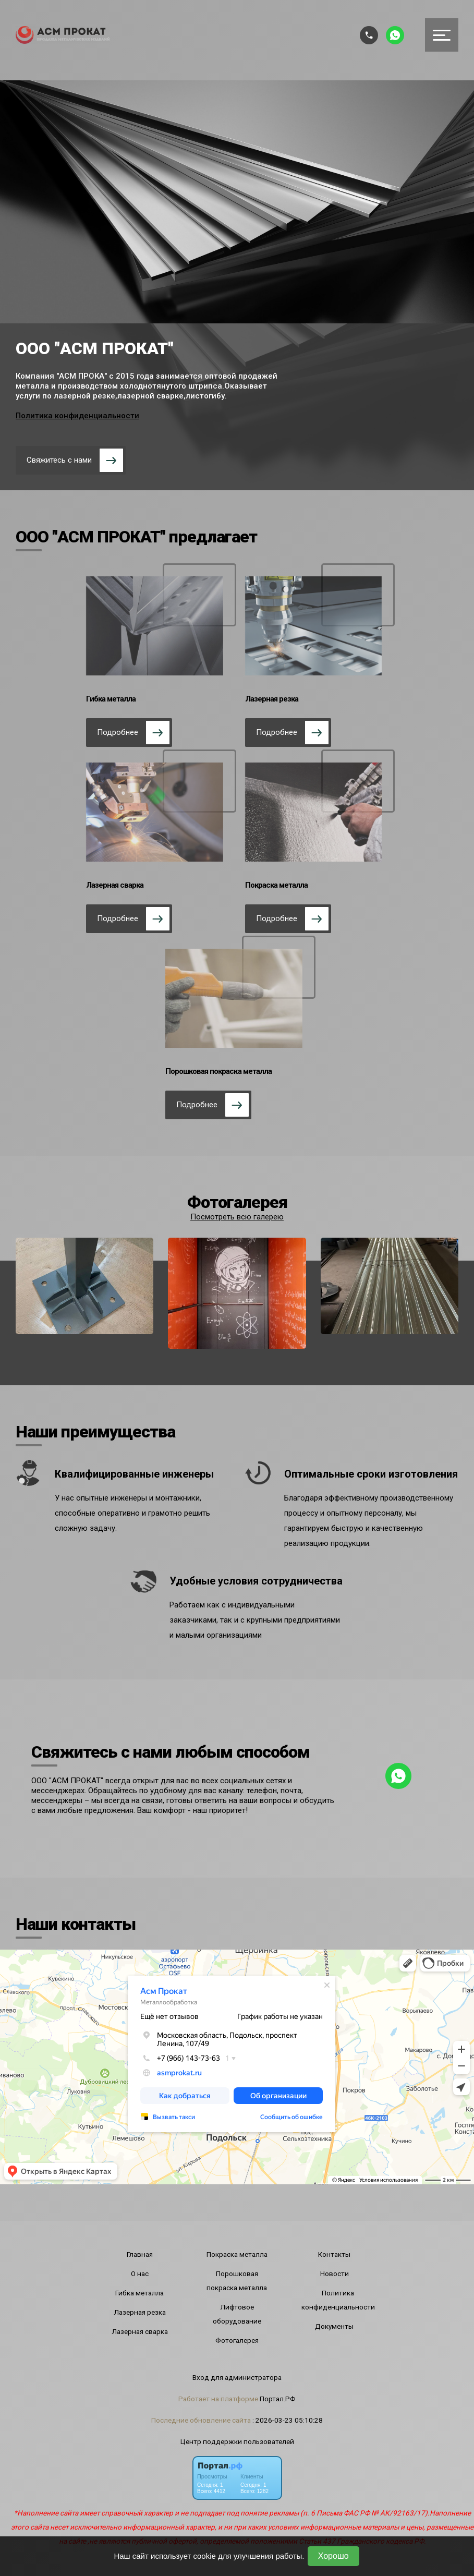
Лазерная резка (140, 2312)
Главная (140, 2254)
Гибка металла (139, 2293)
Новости (334, 2273)
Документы (334, 2326)
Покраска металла (237, 2254)
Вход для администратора (237, 2377)
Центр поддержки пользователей (237, 2441)
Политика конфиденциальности (77, 415)
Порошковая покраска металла (236, 2280)
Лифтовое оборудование (237, 2314)
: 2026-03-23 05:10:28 (287, 2420)
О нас (140, 2273)
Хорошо (333, 2555)
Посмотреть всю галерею (237, 1217)
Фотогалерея (237, 2340)
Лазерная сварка (140, 2331)
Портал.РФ (278, 2398)
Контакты (334, 2254)
